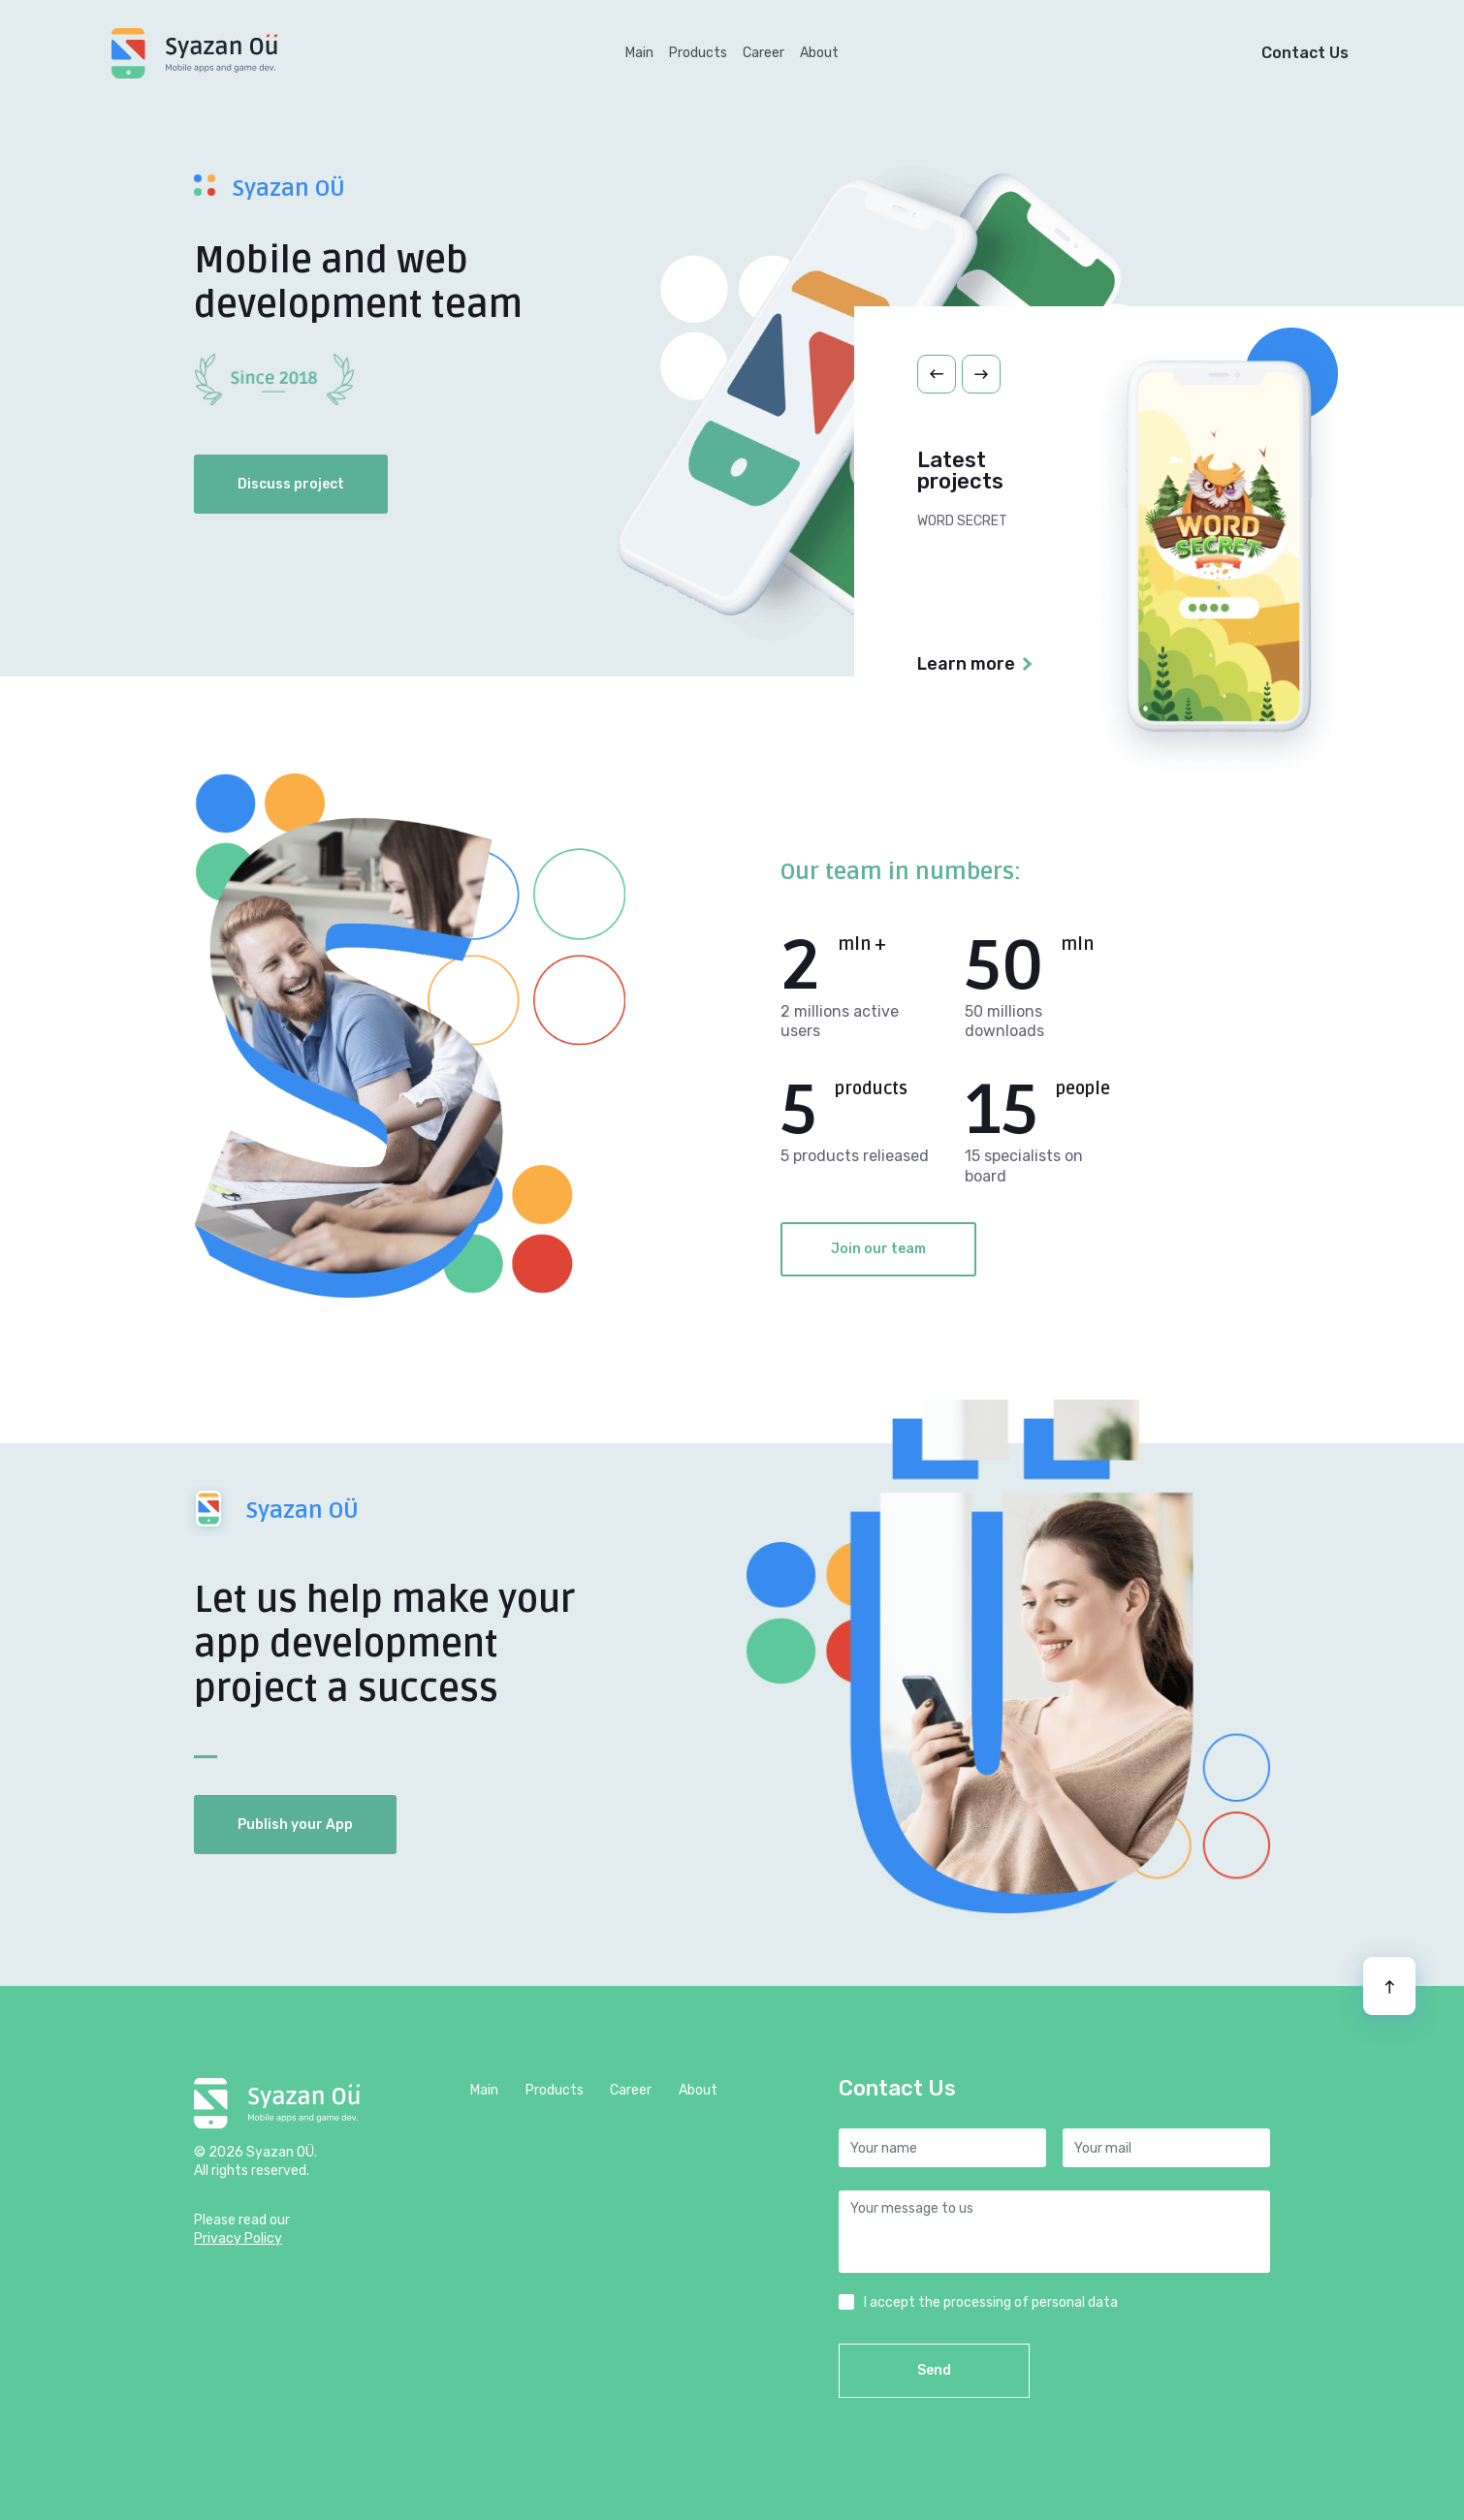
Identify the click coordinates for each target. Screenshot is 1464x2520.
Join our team (878, 1249)
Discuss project (291, 484)
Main (643, 50)
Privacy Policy (238, 2238)
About (819, 53)
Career (763, 53)
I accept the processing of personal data (991, 2302)
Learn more (966, 664)
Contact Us (1305, 53)
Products (698, 53)
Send (934, 2370)
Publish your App (295, 1824)
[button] (936, 374)
